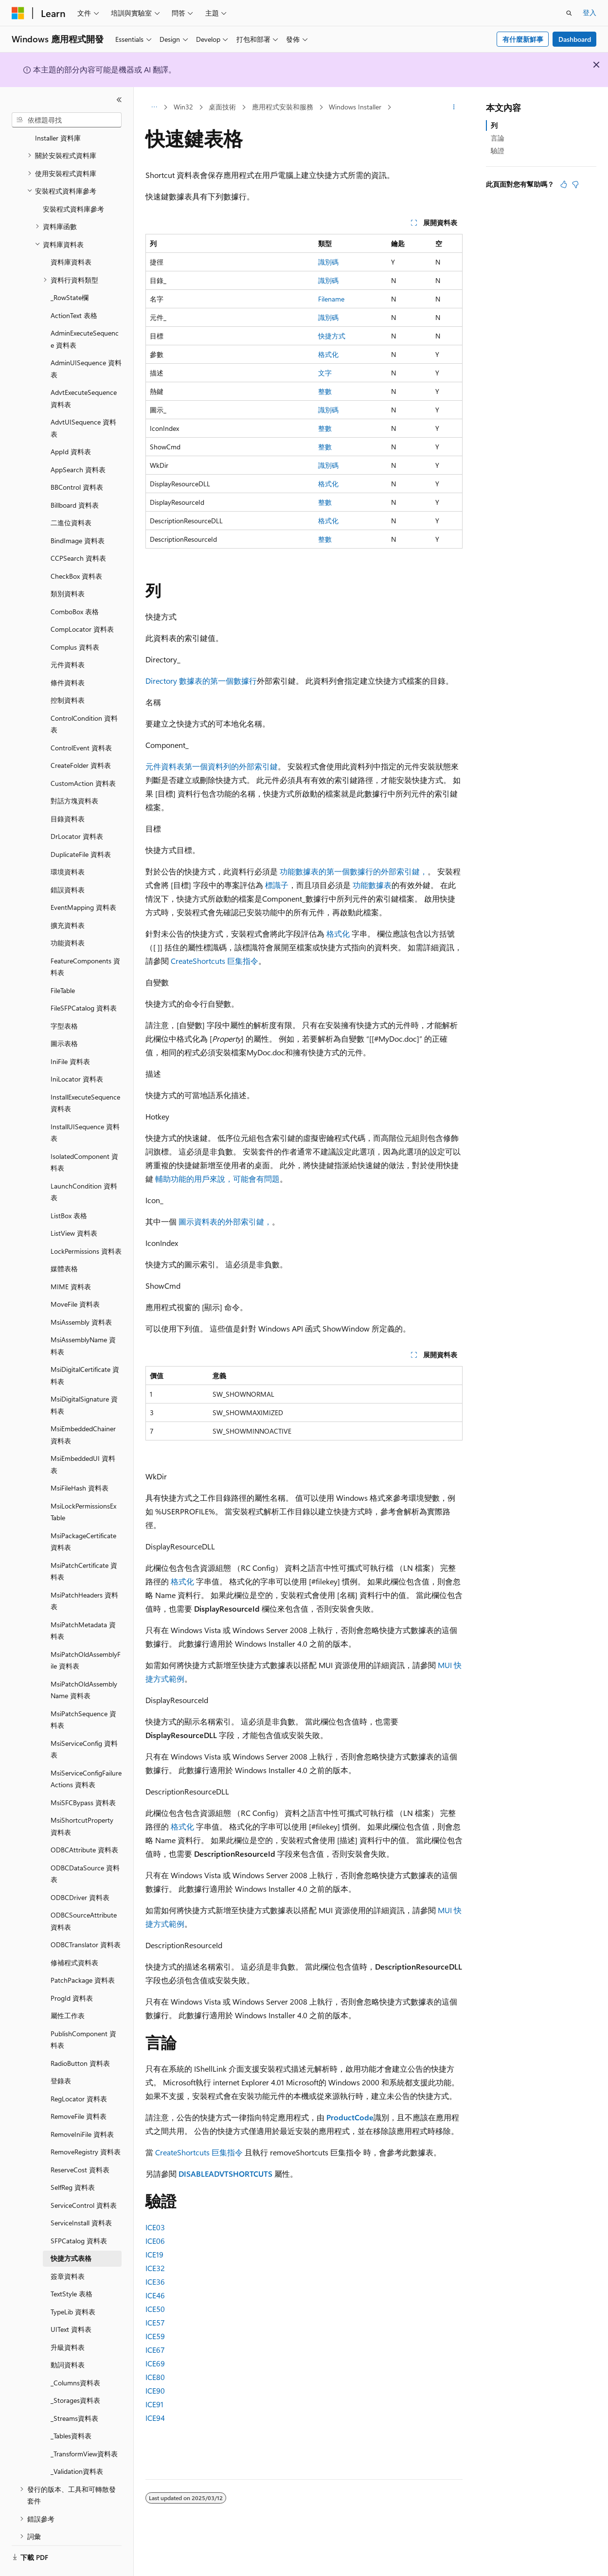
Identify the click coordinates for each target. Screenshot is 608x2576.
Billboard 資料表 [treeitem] (75, 478)
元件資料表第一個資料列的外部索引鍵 (211, 766)
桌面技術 (222, 106)
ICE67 (155, 2350)
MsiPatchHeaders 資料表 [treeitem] (84, 1574)
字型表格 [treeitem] (64, 999)
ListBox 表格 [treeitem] (69, 1188)
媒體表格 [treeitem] (64, 1241)
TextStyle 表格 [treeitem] (71, 2267)
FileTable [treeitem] (63, 963)
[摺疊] (119, 99)
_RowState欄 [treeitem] (70, 270)
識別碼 (328, 261)
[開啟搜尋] (569, 13)
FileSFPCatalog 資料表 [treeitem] (84, 981)
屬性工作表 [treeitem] (68, 1988)
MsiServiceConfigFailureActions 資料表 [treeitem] (86, 1752)
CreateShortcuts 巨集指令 (214, 961)
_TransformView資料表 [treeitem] (84, 2427)
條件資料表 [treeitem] (68, 655)
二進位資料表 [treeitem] (71, 495)
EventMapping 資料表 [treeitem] (83, 880)
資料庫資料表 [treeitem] (71, 235)
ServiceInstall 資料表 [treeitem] (81, 2196)
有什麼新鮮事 (522, 39)
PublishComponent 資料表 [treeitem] (83, 2013)
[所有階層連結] (153, 107)
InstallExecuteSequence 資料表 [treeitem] (85, 1076)
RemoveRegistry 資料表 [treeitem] (86, 2125)
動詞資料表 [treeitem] (68, 2338)
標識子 (276, 885)
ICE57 (155, 2322)
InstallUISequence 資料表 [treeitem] (85, 1106)
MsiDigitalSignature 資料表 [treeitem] (84, 1378)
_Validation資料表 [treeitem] (77, 2444)
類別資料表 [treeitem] (68, 566)
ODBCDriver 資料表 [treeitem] (80, 1870)
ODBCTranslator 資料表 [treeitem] (86, 1917)
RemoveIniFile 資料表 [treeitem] (82, 2107)
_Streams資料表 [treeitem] (74, 2391)
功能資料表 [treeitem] (68, 916)
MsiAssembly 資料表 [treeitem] (81, 1295)
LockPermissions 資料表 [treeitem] (86, 1224)
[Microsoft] (18, 13)
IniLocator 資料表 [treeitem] (77, 1052)
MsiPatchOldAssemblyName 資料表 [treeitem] (84, 1663)
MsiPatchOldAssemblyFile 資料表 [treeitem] (86, 1633)
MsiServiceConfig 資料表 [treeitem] (84, 1722)
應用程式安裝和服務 (282, 106)
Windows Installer (355, 106)
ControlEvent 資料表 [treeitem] (81, 721)
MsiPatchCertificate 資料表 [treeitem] (84, 1544)
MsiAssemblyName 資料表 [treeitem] (83, 1319)
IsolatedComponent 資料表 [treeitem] (84, 1135)
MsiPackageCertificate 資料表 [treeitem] (83, 1515)
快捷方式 (331, 335)
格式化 (328, 354)
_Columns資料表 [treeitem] (75, 2356)
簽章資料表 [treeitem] (68, 2249)
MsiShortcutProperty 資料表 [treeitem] (82, 1799)
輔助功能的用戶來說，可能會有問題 (217, 1178)
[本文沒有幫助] (575, 184)
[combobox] (67, 120)
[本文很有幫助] (564, 184)
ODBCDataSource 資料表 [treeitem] (85, 1847)
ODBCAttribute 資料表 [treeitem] (84, 1823)
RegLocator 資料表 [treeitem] (79, 2072)
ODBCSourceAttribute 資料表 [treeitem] (84, 1894)
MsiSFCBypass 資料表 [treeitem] (83, 1775)
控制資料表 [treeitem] (68, 673)
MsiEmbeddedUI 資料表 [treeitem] (83, 1437)
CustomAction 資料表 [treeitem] (83, 756)
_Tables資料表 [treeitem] (71, 2409)
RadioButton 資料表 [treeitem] (80, 2036)
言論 (497, 137)
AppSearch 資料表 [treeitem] (78, 442)
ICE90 (155, 2390)
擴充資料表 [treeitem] (68, 898)
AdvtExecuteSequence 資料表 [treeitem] (84, 371)
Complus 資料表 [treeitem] (75, 620)
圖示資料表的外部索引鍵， (225, 1221)
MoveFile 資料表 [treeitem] (75, 1277)
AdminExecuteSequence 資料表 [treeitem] (85, 312)
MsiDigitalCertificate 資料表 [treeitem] (85, 1348)
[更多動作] (454, 107)
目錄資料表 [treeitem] (68, 792)
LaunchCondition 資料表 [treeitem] (84, 1165)
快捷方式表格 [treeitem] (71, 2231)
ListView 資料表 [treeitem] (74, 1206)
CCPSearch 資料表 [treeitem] (78, 531)
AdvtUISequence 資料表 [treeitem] (83, 401)
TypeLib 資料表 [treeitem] (73, 2285)
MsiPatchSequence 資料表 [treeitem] (83, 1693)
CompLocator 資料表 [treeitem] (82, 602)
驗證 (497, 150)
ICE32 (155, 2268)
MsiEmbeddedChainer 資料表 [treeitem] (83, 1408)
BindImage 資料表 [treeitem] (78, 513)
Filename (331, 298)
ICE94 (155, 2418)
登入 (589, 12)
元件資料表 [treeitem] (68, 637)
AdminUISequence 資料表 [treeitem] (86, 342)
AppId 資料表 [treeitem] (71, 424)
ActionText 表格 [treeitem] (74, 288)
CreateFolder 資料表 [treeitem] (81, 738)
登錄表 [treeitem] (61, 2054)
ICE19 (154, 2254)
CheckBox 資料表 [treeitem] (76, 549)
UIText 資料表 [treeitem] (71, 2302)
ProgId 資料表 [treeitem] (72, 1971)
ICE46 (155, 2295)
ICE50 (155, 2309)
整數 (325, 391)
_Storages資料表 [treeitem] (75, 2373)
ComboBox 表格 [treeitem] (75, 584)
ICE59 (155, 2336)
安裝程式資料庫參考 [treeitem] (73, 182)
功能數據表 (372, 885)
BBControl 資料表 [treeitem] (77, 460)
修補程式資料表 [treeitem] (74, 1935)
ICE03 (155, 2227)
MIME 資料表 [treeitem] (71, 1259)
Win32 (183, 106)
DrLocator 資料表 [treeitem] (77, 809)
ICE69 (155, 2363)
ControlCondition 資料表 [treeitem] (84, 697)
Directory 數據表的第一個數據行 (201, 680)
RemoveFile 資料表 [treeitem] (79, 2089)
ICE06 (155, 2241)
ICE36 (155, 2281)
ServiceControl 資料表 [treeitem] (84, 2178)
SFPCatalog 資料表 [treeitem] (79, 2214)
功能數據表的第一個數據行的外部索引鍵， (354, 871)
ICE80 (155, 2377)
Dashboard (574, 39)
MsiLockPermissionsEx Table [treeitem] (83, 1485)
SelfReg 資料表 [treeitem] (73, 2160)
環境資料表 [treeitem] (68, 845)
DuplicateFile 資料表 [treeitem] (81, 827)
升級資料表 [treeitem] (68, 2320)
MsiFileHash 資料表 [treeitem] (79, 1461)
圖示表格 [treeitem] (64, 1016)
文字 (325, 372)
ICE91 (154, 2404)
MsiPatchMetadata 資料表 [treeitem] (83, 1604)
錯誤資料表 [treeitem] (68, 863)
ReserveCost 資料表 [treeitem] (80, 2143)
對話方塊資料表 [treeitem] (74, 774)
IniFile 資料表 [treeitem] (70, 1034)
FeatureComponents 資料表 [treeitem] (85, 940)
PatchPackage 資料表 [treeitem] (83, 1953)
